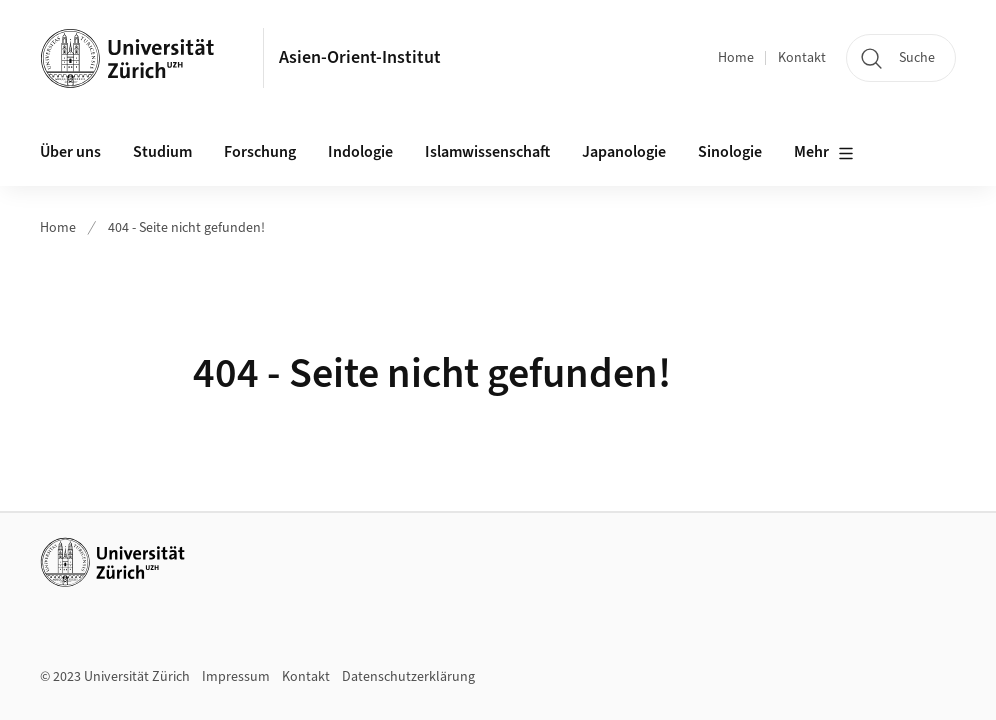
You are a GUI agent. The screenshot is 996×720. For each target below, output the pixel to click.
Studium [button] (162, 152)
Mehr (824, 153)
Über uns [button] (70, 152)
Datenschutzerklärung (408, 677)
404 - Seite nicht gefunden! (186, 228)
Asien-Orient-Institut (360, 57)
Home (736, 58)
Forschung (260, 152)
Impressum (236, 677)
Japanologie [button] (624, 152)
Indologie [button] (360, 152)
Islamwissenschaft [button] (487, 152)
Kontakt (802, 58)
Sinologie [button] (730, 152)
